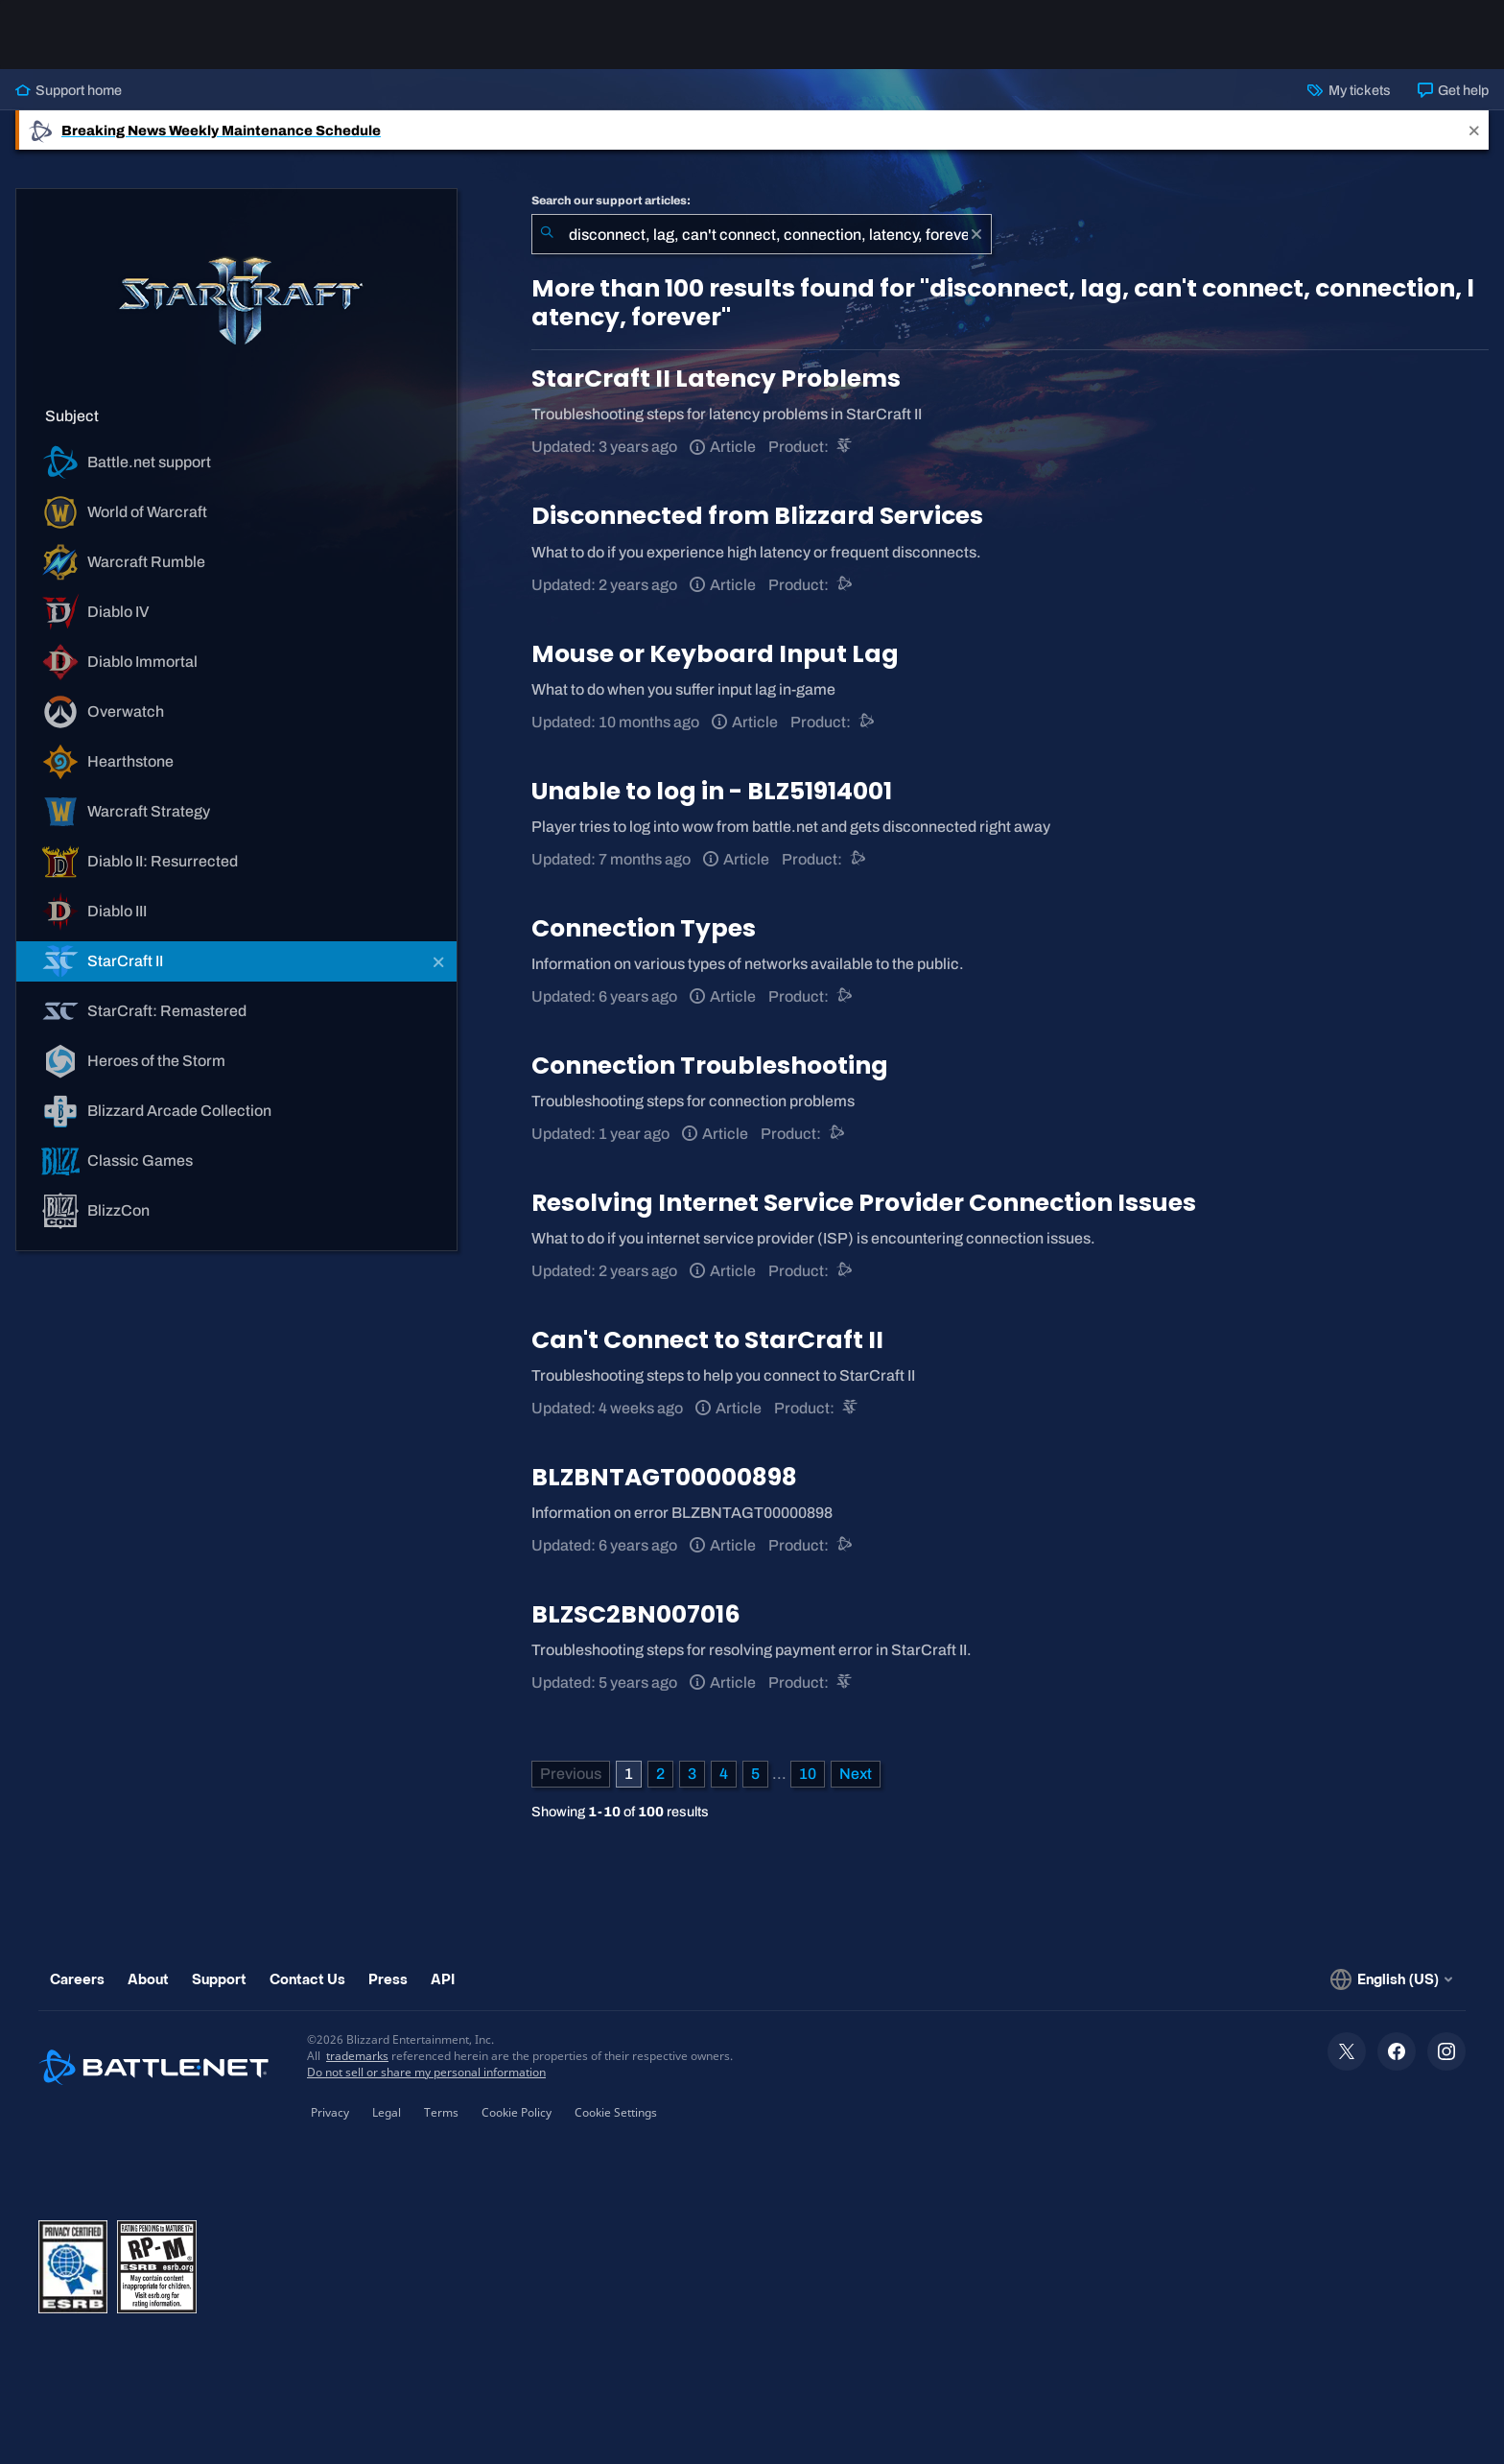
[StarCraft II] (845, 446)
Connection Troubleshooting (709, 1065)
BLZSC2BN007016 (635, 1614)
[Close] (1474, 130)
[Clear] (976, 234)
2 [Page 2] (660, 1773)
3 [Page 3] (692, 1773)
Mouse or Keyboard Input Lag (715, 654)
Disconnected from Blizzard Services (757, 516)
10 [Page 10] (807, 1773)
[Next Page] (856, 1774)
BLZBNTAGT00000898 (664, 1477)
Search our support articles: (611, 200)
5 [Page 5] (755, 1773)
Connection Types (643, 928)
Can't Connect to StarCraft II (707, 1340)
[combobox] (761, 234)
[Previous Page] (570, 1774)
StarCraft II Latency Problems (716, 378)
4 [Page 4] (723, 1773)
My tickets (1348, 90)
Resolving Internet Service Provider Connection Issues (863, 1203)
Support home (68, 90)
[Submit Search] (546, 234)
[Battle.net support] (845, 585)
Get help (1453, 90)
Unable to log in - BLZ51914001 (711, 791)
